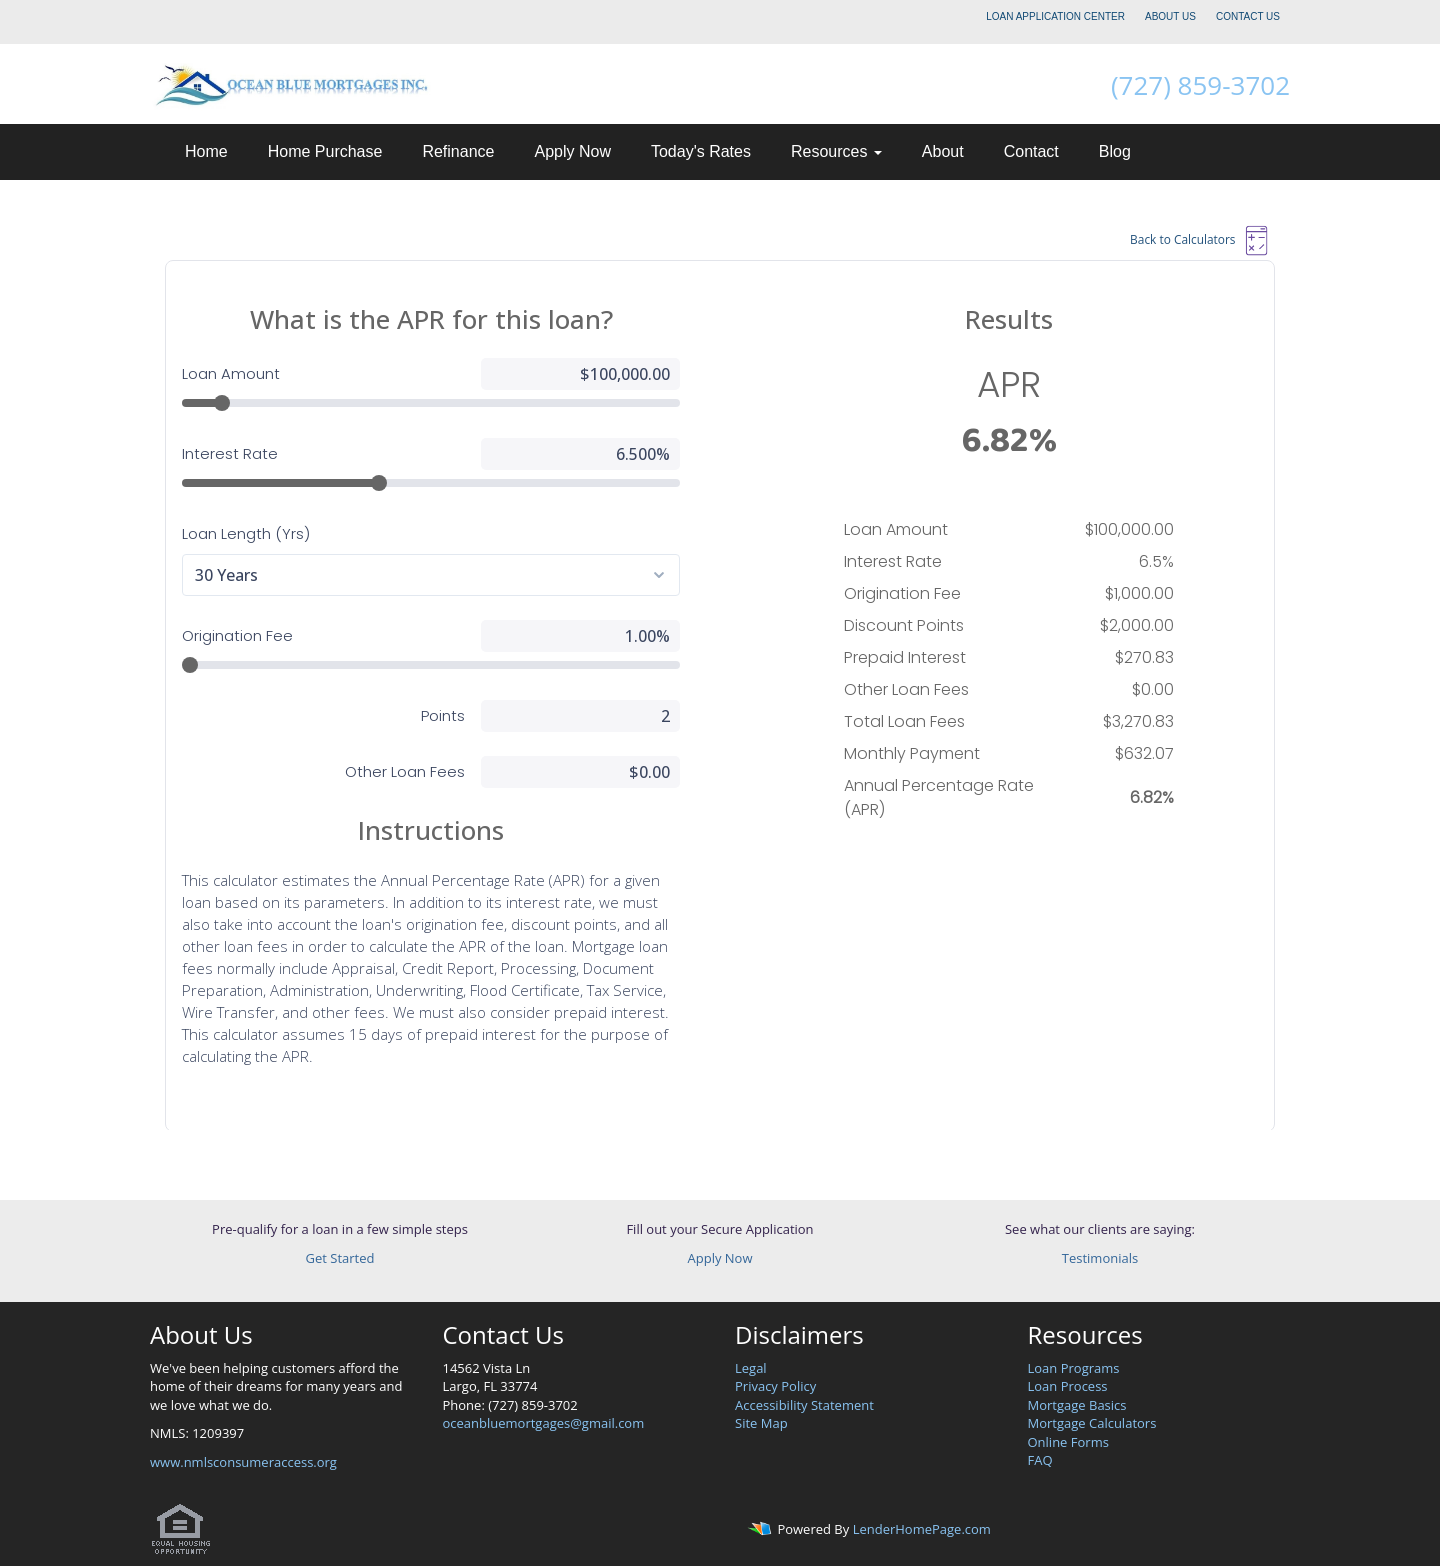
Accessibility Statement (804, 1405)
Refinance (458, 151)
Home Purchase (325, 151)
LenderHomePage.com (922, 1530)
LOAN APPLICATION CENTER (1055, 16)
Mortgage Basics (1077, 1405)
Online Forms (1068, 1442)
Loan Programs (1074, 1368)
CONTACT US (1248, 16)
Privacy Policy (775, 1386)
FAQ (1040, 1460)
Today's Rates (701, 151)
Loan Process (1068, 1386)
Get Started (340, 1258)
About (943, 151)
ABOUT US (1170, 16)
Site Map (761, 1423)
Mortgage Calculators (1092, 1423)
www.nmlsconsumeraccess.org (243, 1462)
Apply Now (572, 151)
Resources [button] (836, 151)
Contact (1031, 151)
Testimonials (1100, 1258)
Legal (751, 1368)
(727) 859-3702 (1200, 85)
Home (206, 151)
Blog (1115, 151)
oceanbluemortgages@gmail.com (544, 1423)
